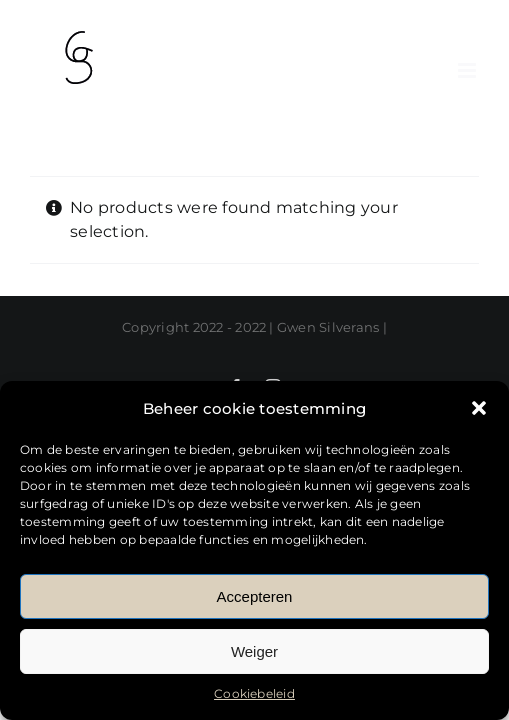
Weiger (254, 651)
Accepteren (255, 596)
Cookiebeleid (254, 693)
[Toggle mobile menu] (468, 70)
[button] (479, 408)
